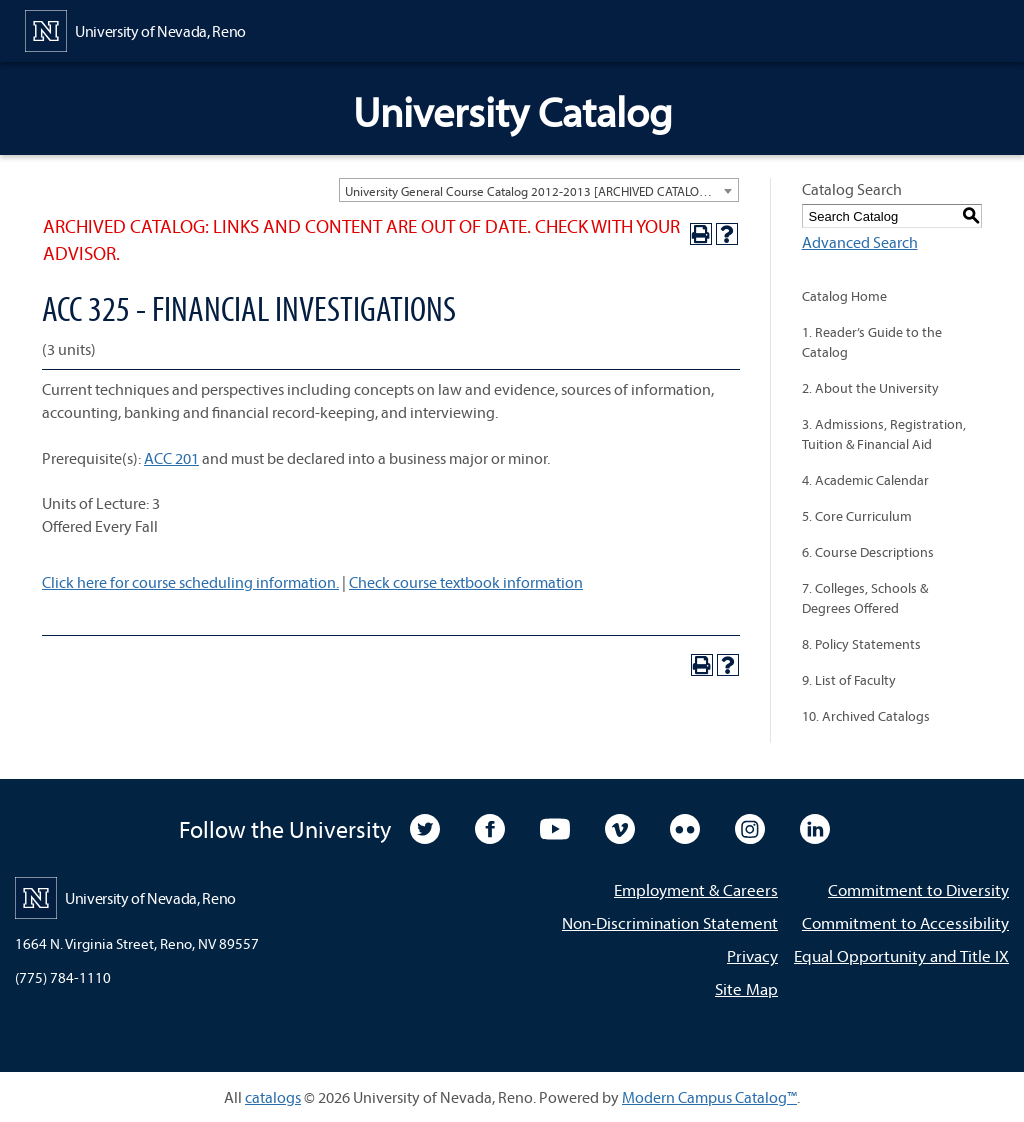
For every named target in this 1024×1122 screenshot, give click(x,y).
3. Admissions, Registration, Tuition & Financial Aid (884, 434)
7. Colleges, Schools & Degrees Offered (865, 598)
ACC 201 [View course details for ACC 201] (171, 458)
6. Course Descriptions (868, 552)
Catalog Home (844, 296)
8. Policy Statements (861, 644)
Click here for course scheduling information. (190, 582)
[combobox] (539, 190)
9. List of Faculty (849, 680)
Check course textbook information (466, 582)
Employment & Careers (696, 889)
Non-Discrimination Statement (670, 922)
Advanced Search (860, 242)
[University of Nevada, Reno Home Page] (135, 29)
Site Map (746, 988)
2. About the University (870, 388)
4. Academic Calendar (865, 480)
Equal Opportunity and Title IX (901, 955)
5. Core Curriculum (857, 516)
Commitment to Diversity (918, 889)
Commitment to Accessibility (905, 922)
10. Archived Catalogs (866, 716)
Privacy (752, 955)
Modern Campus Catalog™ (709, 1097)
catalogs (273, 1097)
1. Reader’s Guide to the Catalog (872, 342)
